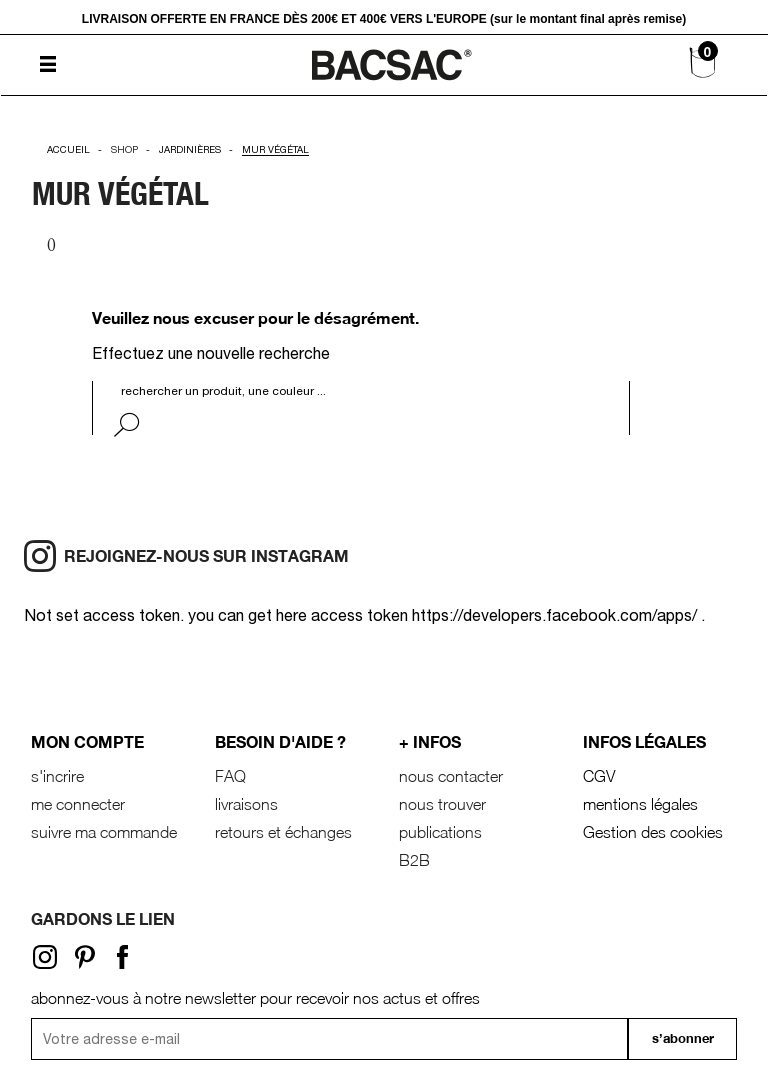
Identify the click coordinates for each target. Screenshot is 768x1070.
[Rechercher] (245, 391)
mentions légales (640, 804)
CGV (599, 776)
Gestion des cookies (653, 832)
